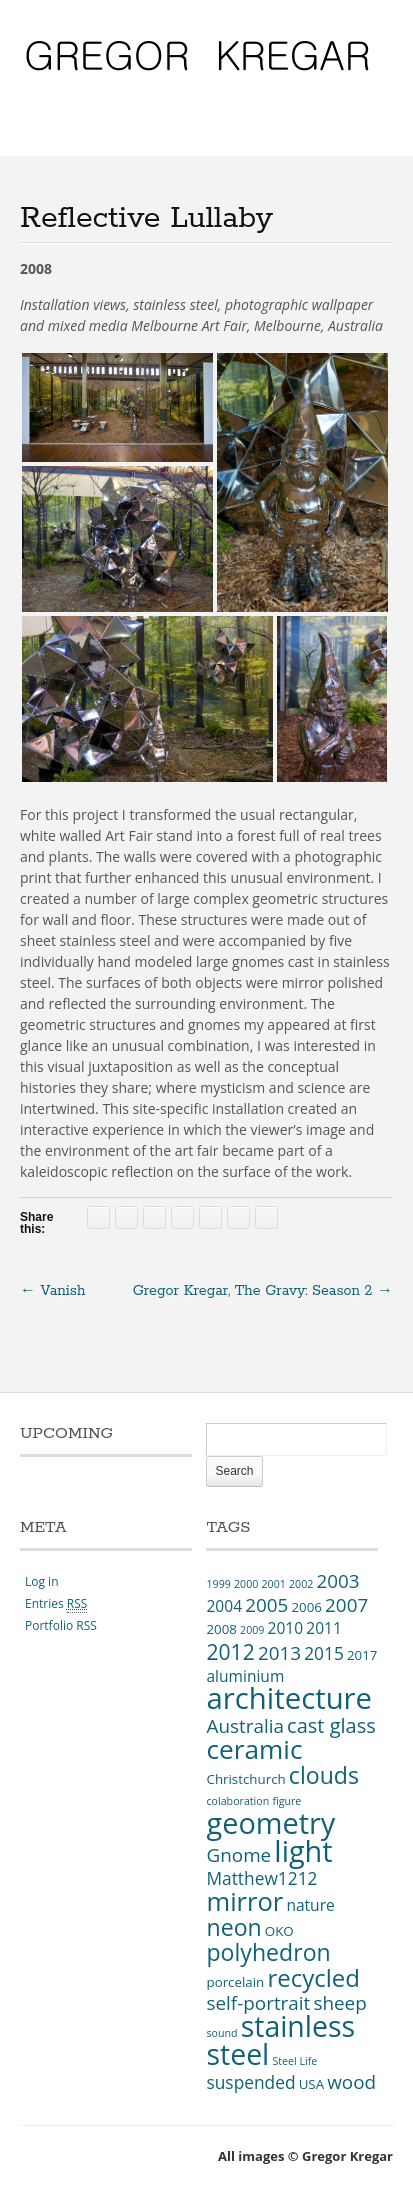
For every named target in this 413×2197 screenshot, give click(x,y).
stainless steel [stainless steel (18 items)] (280, 2040)
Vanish (52, 1291)
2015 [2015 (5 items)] (324, 1653)
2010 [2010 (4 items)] (286, 1628)
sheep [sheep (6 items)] (339, 2003)
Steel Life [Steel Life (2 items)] (294, 2061)
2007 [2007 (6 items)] (346, 1605)
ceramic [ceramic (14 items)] (254, 1749)
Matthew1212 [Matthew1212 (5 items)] (261, 1878)
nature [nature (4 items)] (310, 1905)
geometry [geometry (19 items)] (270, 1822)
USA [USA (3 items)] (311, 2084)
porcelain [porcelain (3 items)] (235, 1982)
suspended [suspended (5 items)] (250, 2082)
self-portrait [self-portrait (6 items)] (258, 2003)
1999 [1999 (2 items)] (218, 1584)
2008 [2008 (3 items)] (221, 1629)
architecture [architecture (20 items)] (289, 1698)
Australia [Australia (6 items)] (244, 1726)
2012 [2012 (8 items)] (230, 1651)
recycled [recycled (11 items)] (313, 1977)
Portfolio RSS (61, 1625)
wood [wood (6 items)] (351, 2082)
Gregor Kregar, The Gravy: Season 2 (263, 1291)
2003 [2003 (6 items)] (337, 1581)
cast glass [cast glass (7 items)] (331, 1725)
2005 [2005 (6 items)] (266, 1605)
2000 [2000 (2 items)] (246, 1584)
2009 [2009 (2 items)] (252, 1630)
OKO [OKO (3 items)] (279, 1931)
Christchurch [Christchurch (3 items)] (245, 1779)
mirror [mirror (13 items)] (244, 1901)
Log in (42, 1581)
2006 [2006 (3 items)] (306, 1607)
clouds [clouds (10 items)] (324, 1775)
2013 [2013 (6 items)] (279, 1653)
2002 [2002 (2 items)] (301, 1584)
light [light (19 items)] (303, 1850)
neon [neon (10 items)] (233, 1927)
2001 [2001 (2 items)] (273, 1584)
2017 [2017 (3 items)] (362, 1655)
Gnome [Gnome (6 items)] (238, 1855)
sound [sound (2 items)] (221, 2033)
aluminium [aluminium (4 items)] (245, 1676)
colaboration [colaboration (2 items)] (237, 1801)
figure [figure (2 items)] (286, 1801)
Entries (56, 1603)
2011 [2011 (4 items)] (324, 1628)
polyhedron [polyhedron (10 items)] (268, 1952)
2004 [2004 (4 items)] (224, 1606)
